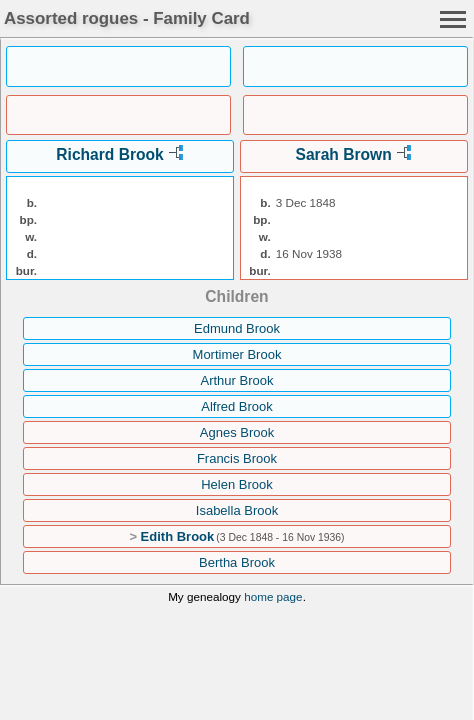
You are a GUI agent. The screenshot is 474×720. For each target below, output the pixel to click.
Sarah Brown (344, 154)
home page (273, 596)
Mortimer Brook (237, 354)
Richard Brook (109, 154)
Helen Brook (237, 484)
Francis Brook (237, 458)
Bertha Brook (237, 562)
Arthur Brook (237, 380)
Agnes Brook (237, 432)
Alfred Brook (237, 406)
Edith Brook (178, 536)
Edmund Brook (237, 328)
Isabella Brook (237, 510)
